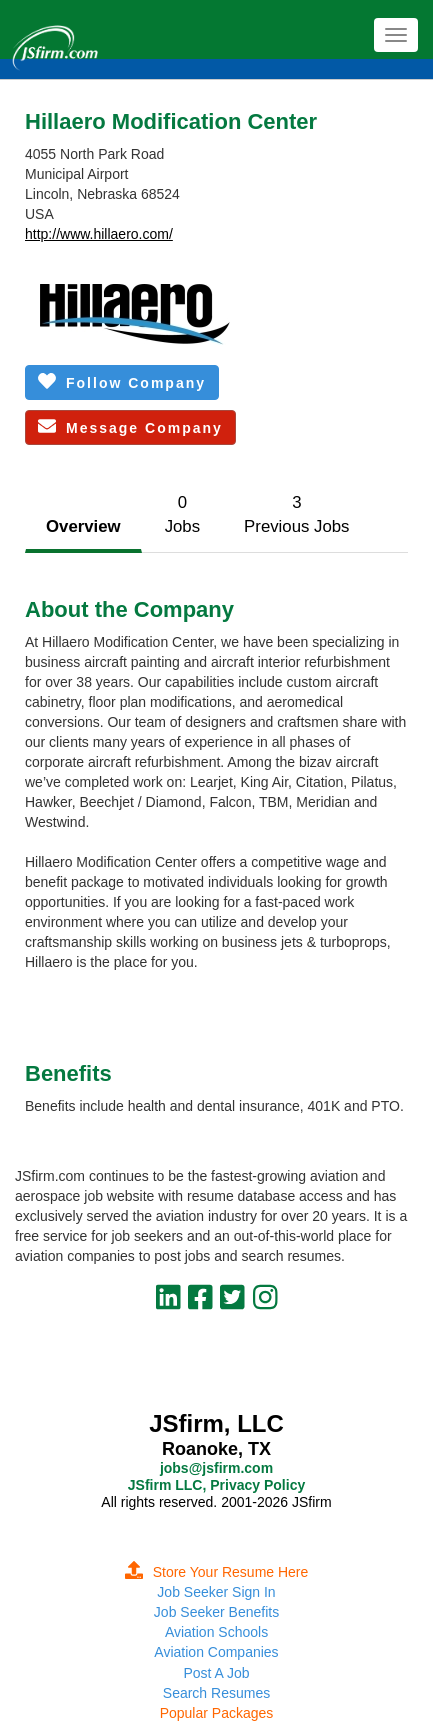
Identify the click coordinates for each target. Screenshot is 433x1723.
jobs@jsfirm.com (216, 1468)
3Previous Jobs (296, 514)
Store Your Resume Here (217, 1572)
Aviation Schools (216, 1632)
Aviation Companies (216, 1652)
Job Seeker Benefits (216, 1612)
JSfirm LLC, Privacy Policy (216, 1485)
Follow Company (122, 381)
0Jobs (182, 514)
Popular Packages (217, 1713)
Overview (83, 526)
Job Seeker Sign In (216, 1592)
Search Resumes (216, 1693)
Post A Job (216, 1673)
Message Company (130, 426)
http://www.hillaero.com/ (99, 234)
